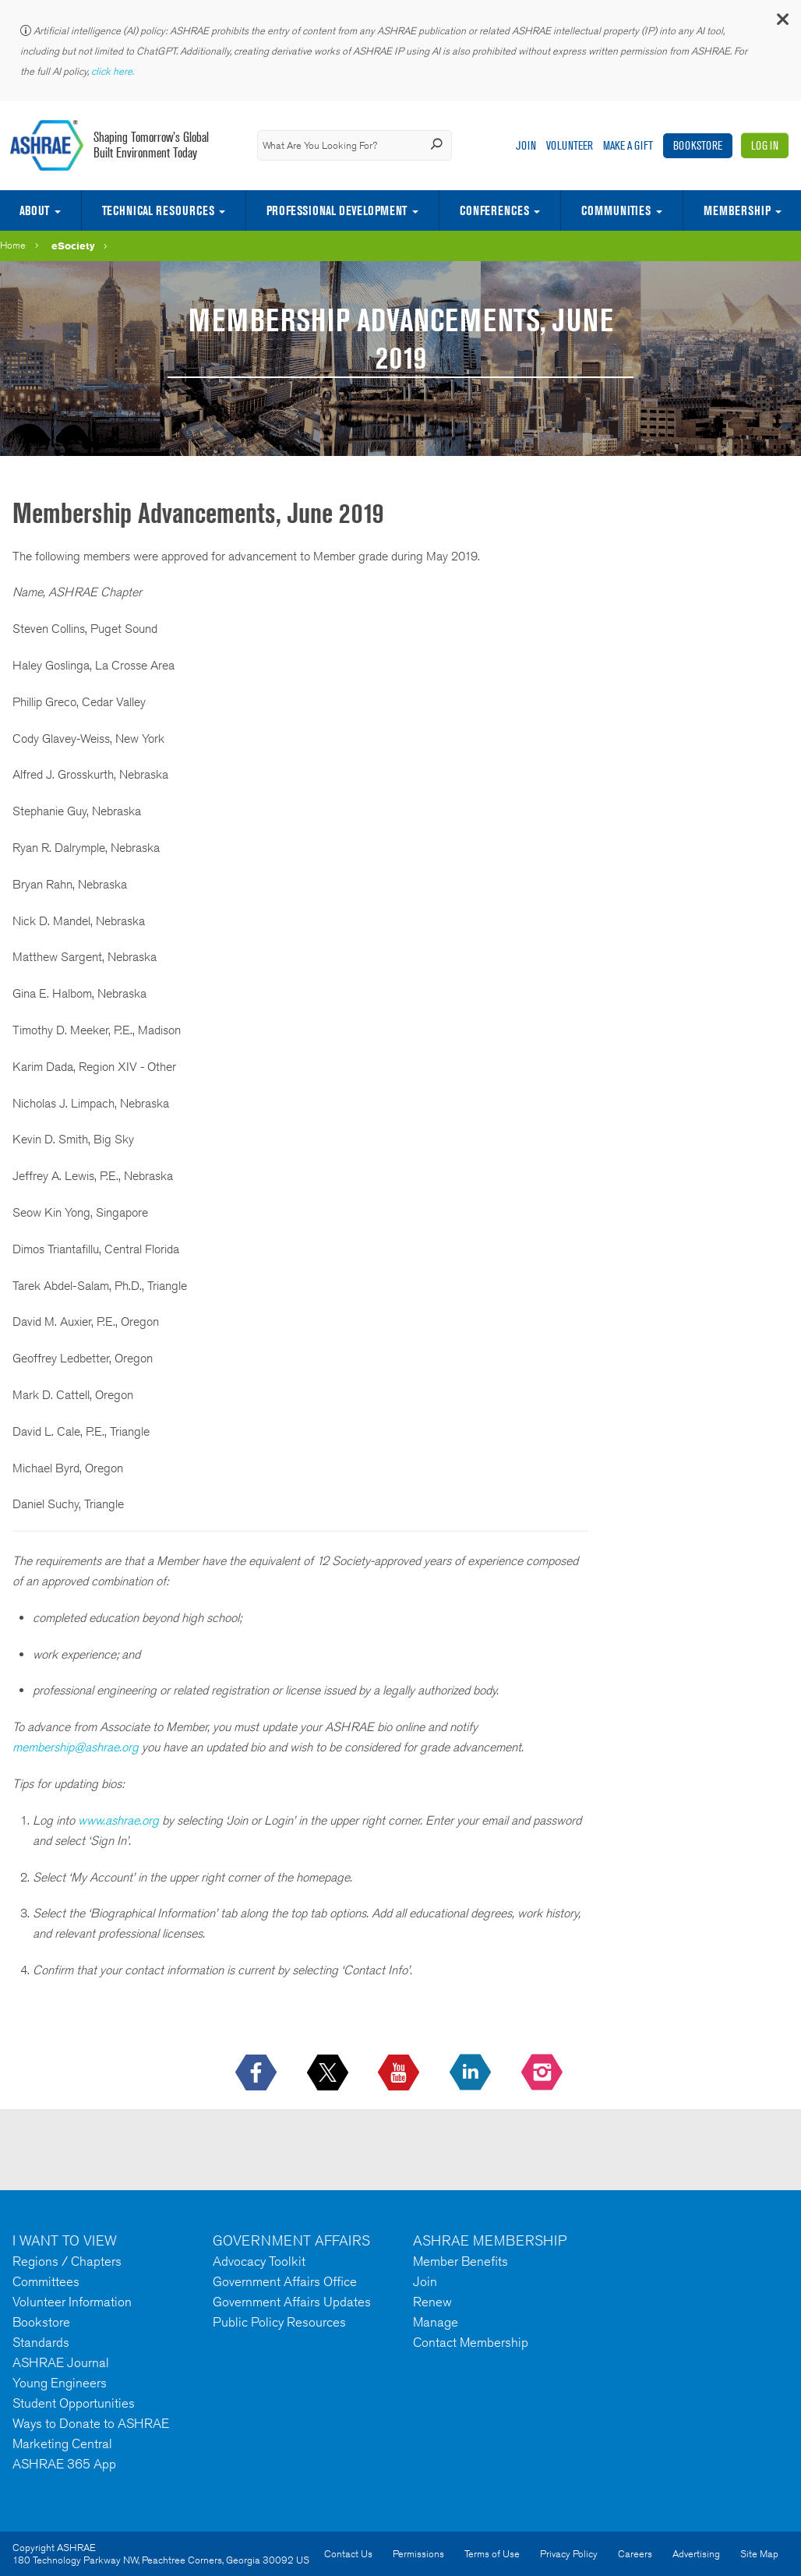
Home (13, 245)
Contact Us (348, 2553)
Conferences (494, 210)
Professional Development (336, 210)
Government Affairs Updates (292, 2301)
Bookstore (697, 145)
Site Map (759, 2553)
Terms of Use (492, 2553)
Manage (435, 2322)
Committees (45, 2281)
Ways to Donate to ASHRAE (90, 2423)
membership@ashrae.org (75, 1747)
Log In (764, 145)
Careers (635, 2553)
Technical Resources (158, 210)
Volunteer (569, 145)
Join (526, 145)
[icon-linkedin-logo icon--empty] (471, 2073)
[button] (781, 23)
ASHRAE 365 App (64, 2464)
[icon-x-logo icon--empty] (329, 2073)
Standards (40, 2342)
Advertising (696, 2553)
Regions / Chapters (67, 2261)
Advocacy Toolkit (259, 2261)
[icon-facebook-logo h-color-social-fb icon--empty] (257, 2073)
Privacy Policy (569, 2553)
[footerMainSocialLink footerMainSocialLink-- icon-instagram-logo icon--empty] (543, 2073)
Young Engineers (59, 2382)
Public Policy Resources (279, 2322)
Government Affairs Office (285, 2281)
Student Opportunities (73, 2403)
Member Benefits (460, 2261)
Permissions (418, 2553)
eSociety (73, 245)
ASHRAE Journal (60, 2362)
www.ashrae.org (118, 1820)
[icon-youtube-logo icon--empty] (400, 2073)
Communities (616, 210)
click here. (113, 71)
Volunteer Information (72, 2301)
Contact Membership (470, 2342)
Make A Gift (628, 145)
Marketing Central (62, 2443)
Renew (432, 2301)
